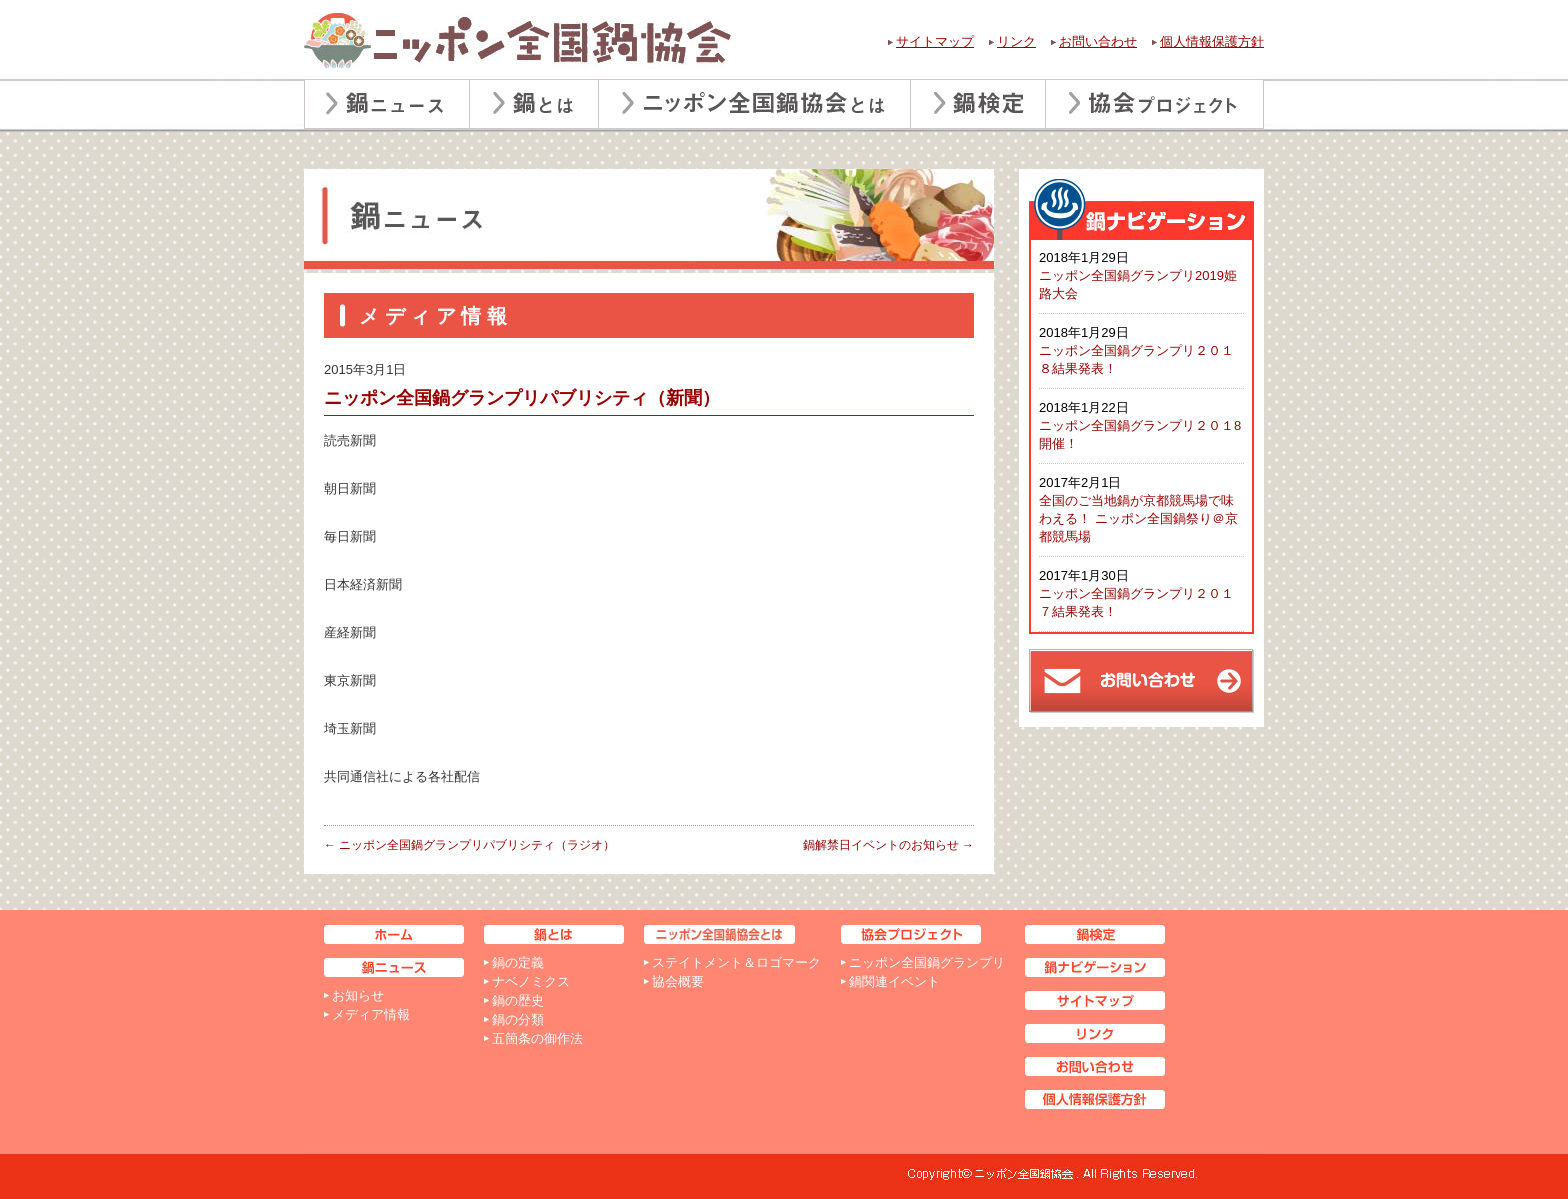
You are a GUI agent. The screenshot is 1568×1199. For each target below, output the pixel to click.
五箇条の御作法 (537, 1038)
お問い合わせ (1098, 41)
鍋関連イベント (894, 981)
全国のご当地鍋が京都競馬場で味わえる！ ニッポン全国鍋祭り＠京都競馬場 (1138, 518)
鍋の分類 (518, 1019)
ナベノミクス (531, 981)
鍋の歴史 (518, 1000)
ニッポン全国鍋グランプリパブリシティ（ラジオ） (469, 845)
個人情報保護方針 (1212, 41)
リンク (1016, 41)
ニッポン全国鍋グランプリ (927, 962)
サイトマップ (935, 41)
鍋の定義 (518, 962)
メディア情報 (371, 1014)
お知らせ (358, 995)
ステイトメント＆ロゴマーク (736, 962)
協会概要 (678, 981)
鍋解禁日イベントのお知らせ (888, 845)
